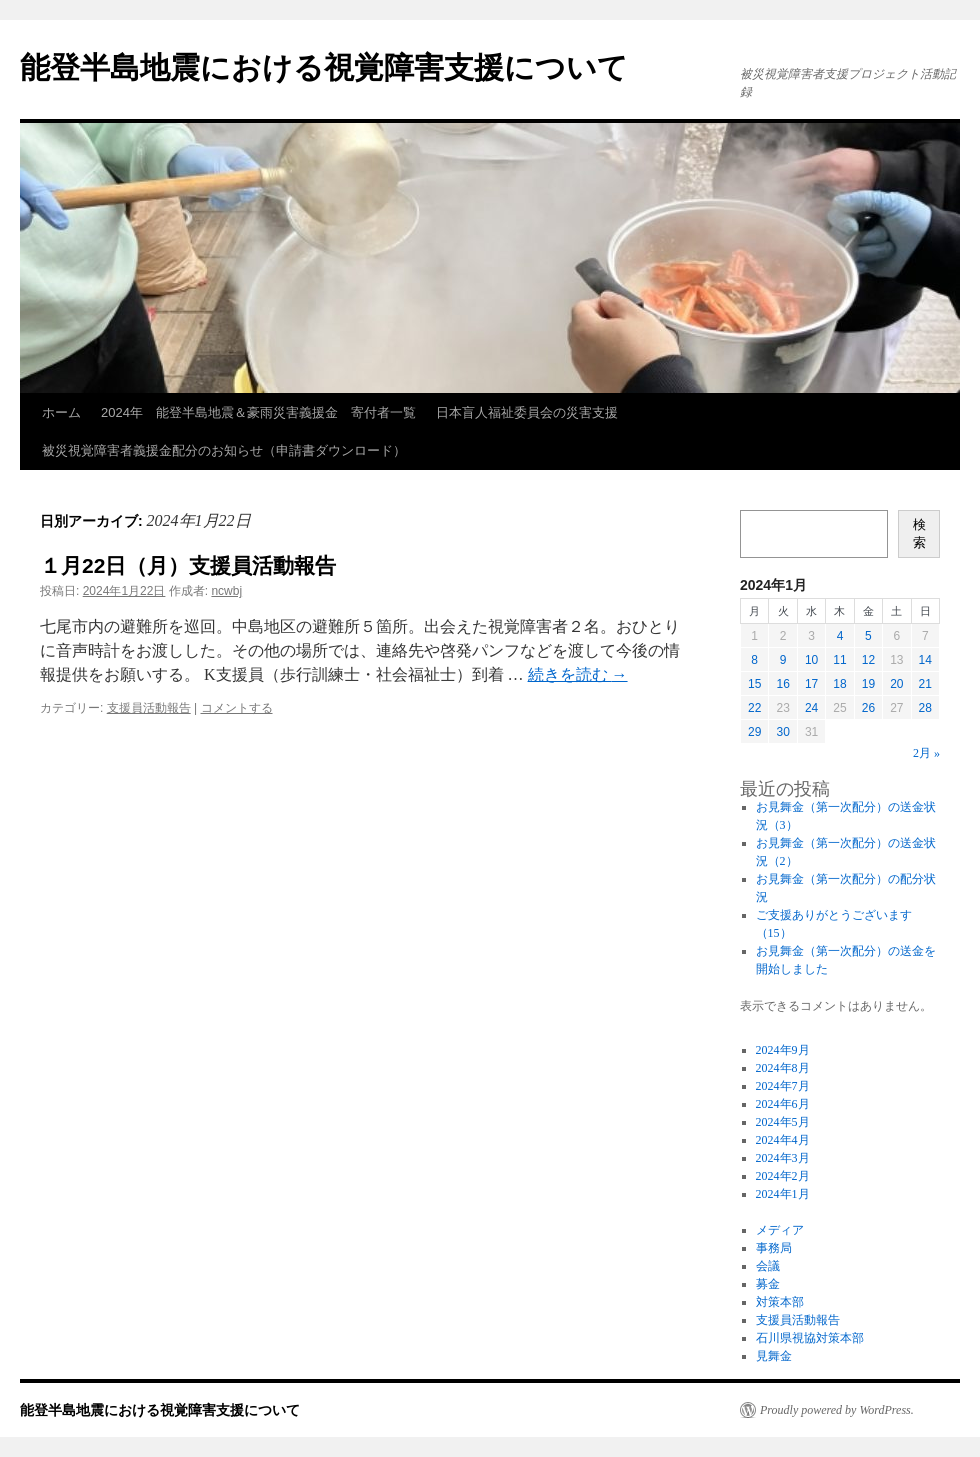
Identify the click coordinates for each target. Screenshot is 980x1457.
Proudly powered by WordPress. (837, 1410)
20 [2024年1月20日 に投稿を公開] (896, 684)
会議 (768, 1266)
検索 (919, 533)
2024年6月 (783, 1104)
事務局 (774, 1248)
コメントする (237, 708)
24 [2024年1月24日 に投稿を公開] (811, 708)
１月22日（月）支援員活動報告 (188, 565)
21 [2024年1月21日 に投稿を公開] (925, 684)
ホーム (61, 412)
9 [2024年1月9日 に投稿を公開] (783, 660)
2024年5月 (783, 1122)
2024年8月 (783, 1068)
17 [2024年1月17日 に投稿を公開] (811, 684)
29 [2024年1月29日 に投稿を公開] (754, 732)
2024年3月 (783, 1158)
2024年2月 (783, 1176)
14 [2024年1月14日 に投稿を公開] (925, 660)
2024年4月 (783, 1140)
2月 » (926, 753)
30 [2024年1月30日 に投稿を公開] (782, 732)
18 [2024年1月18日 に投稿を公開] (839, 684)
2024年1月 (783, 1194)
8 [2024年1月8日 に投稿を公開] (754, 660)
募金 (768, 1284)
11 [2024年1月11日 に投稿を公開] (839, 660)
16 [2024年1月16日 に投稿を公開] (782, 684)
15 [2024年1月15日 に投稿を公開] (754, 684)
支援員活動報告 (149, 708)
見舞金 (774, 1356)
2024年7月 (783, 1086)
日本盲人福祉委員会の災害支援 (527, 412)
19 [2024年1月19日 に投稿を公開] (868, 684)
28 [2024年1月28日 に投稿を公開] (925, 708)
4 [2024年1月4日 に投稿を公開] (840, 636)
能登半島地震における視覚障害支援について (324, 67)
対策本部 (780, 1302)
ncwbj (226, 591)
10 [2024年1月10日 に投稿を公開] (811, 660)
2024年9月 (783, 1050)
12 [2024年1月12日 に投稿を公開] (868, 660)
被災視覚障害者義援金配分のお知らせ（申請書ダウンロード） (224, 450)
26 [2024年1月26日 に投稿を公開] (868, 708)
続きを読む (578, 674)
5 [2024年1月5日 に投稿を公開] (868, 636)
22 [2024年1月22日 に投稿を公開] (754, 708)
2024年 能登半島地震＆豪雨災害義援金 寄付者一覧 (258, 412)
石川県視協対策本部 (810, 1338)
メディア (780, 1230)
